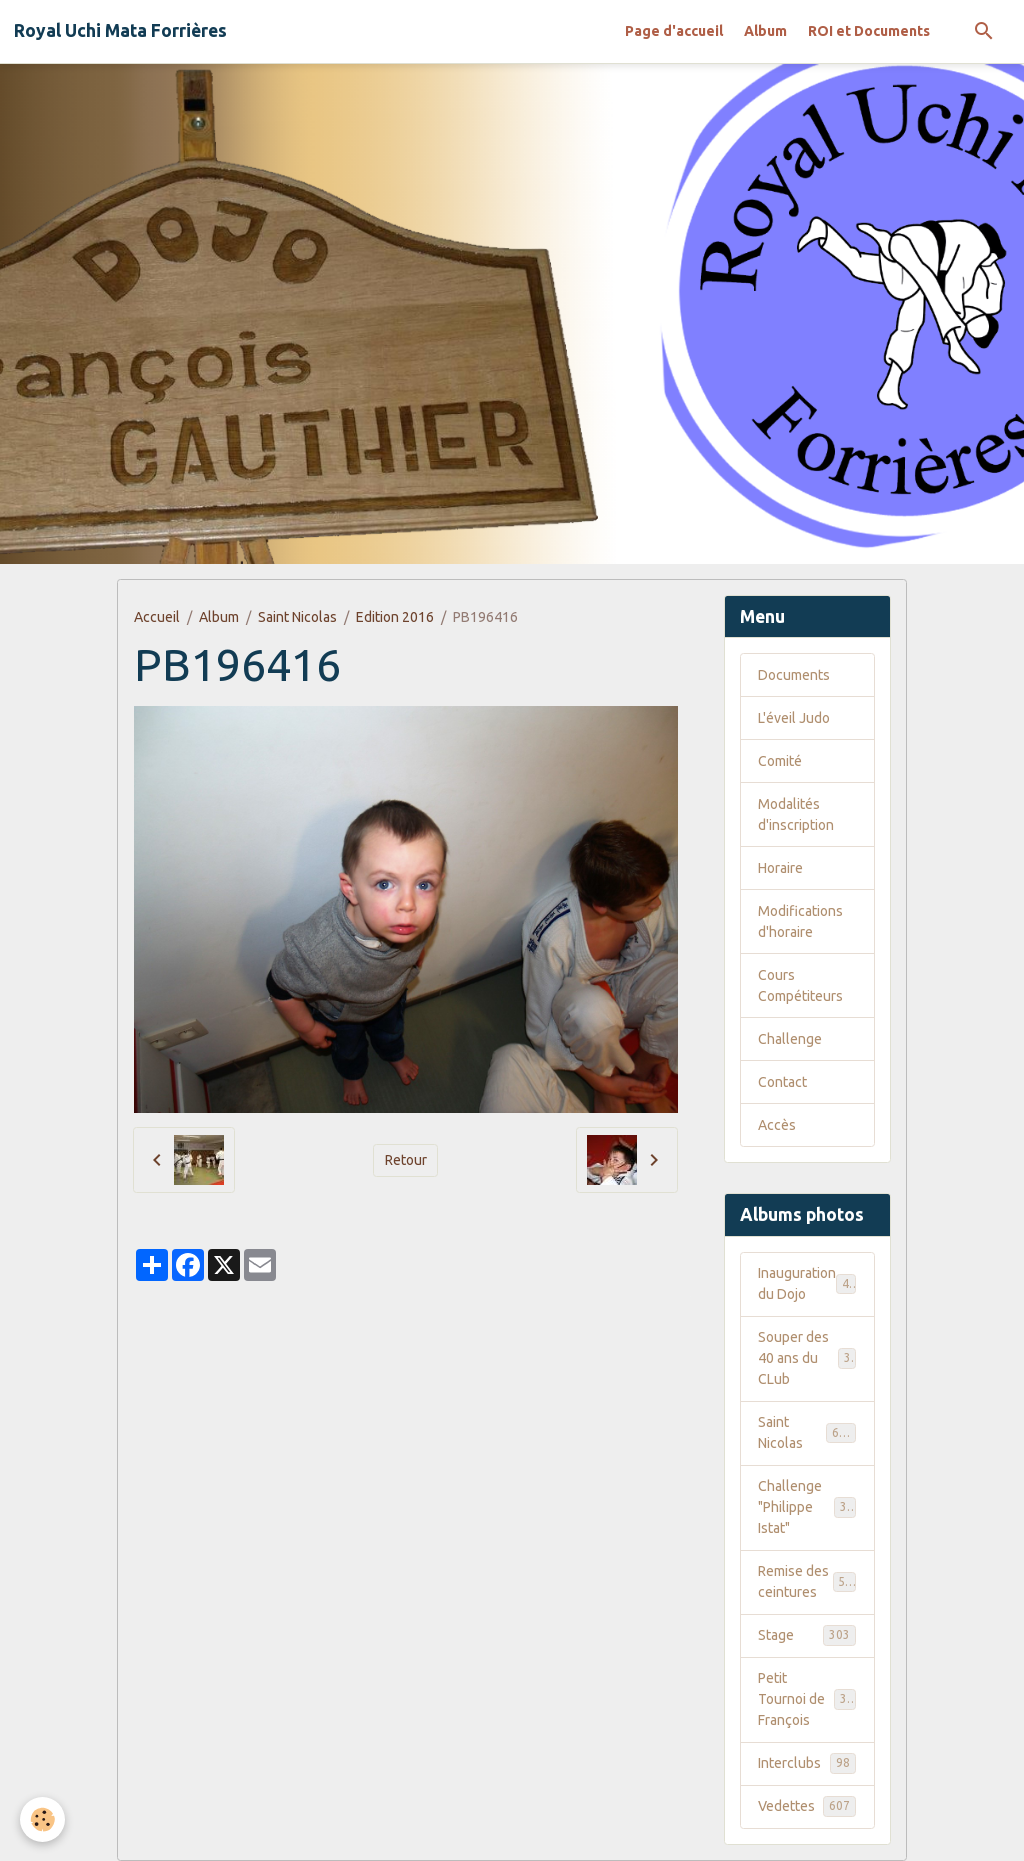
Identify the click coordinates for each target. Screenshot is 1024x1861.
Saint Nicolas (297, 617)
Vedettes (807, 1806)
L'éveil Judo (794, 718)
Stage (807, 1635)
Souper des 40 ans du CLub (807, 1358)
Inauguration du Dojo (807, 1283)
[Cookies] (42, 1819)
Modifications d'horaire (800, 921)
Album (765, 31)
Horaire (780, 868)
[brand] (120, 31)
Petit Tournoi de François (809, 1699)
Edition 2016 (395, 617)
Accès (777, 1125)
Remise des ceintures (808, 1581)
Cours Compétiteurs (800, 985)
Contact (782, 1082)
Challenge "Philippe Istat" (809, 1507)
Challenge (790, 1039)
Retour (406, 1160)
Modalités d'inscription (796, 814)
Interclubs (807, 1763)
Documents (794, 675)
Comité (780, 761)
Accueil (157, 617)
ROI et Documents (869, 31)
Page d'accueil (674, 31)
